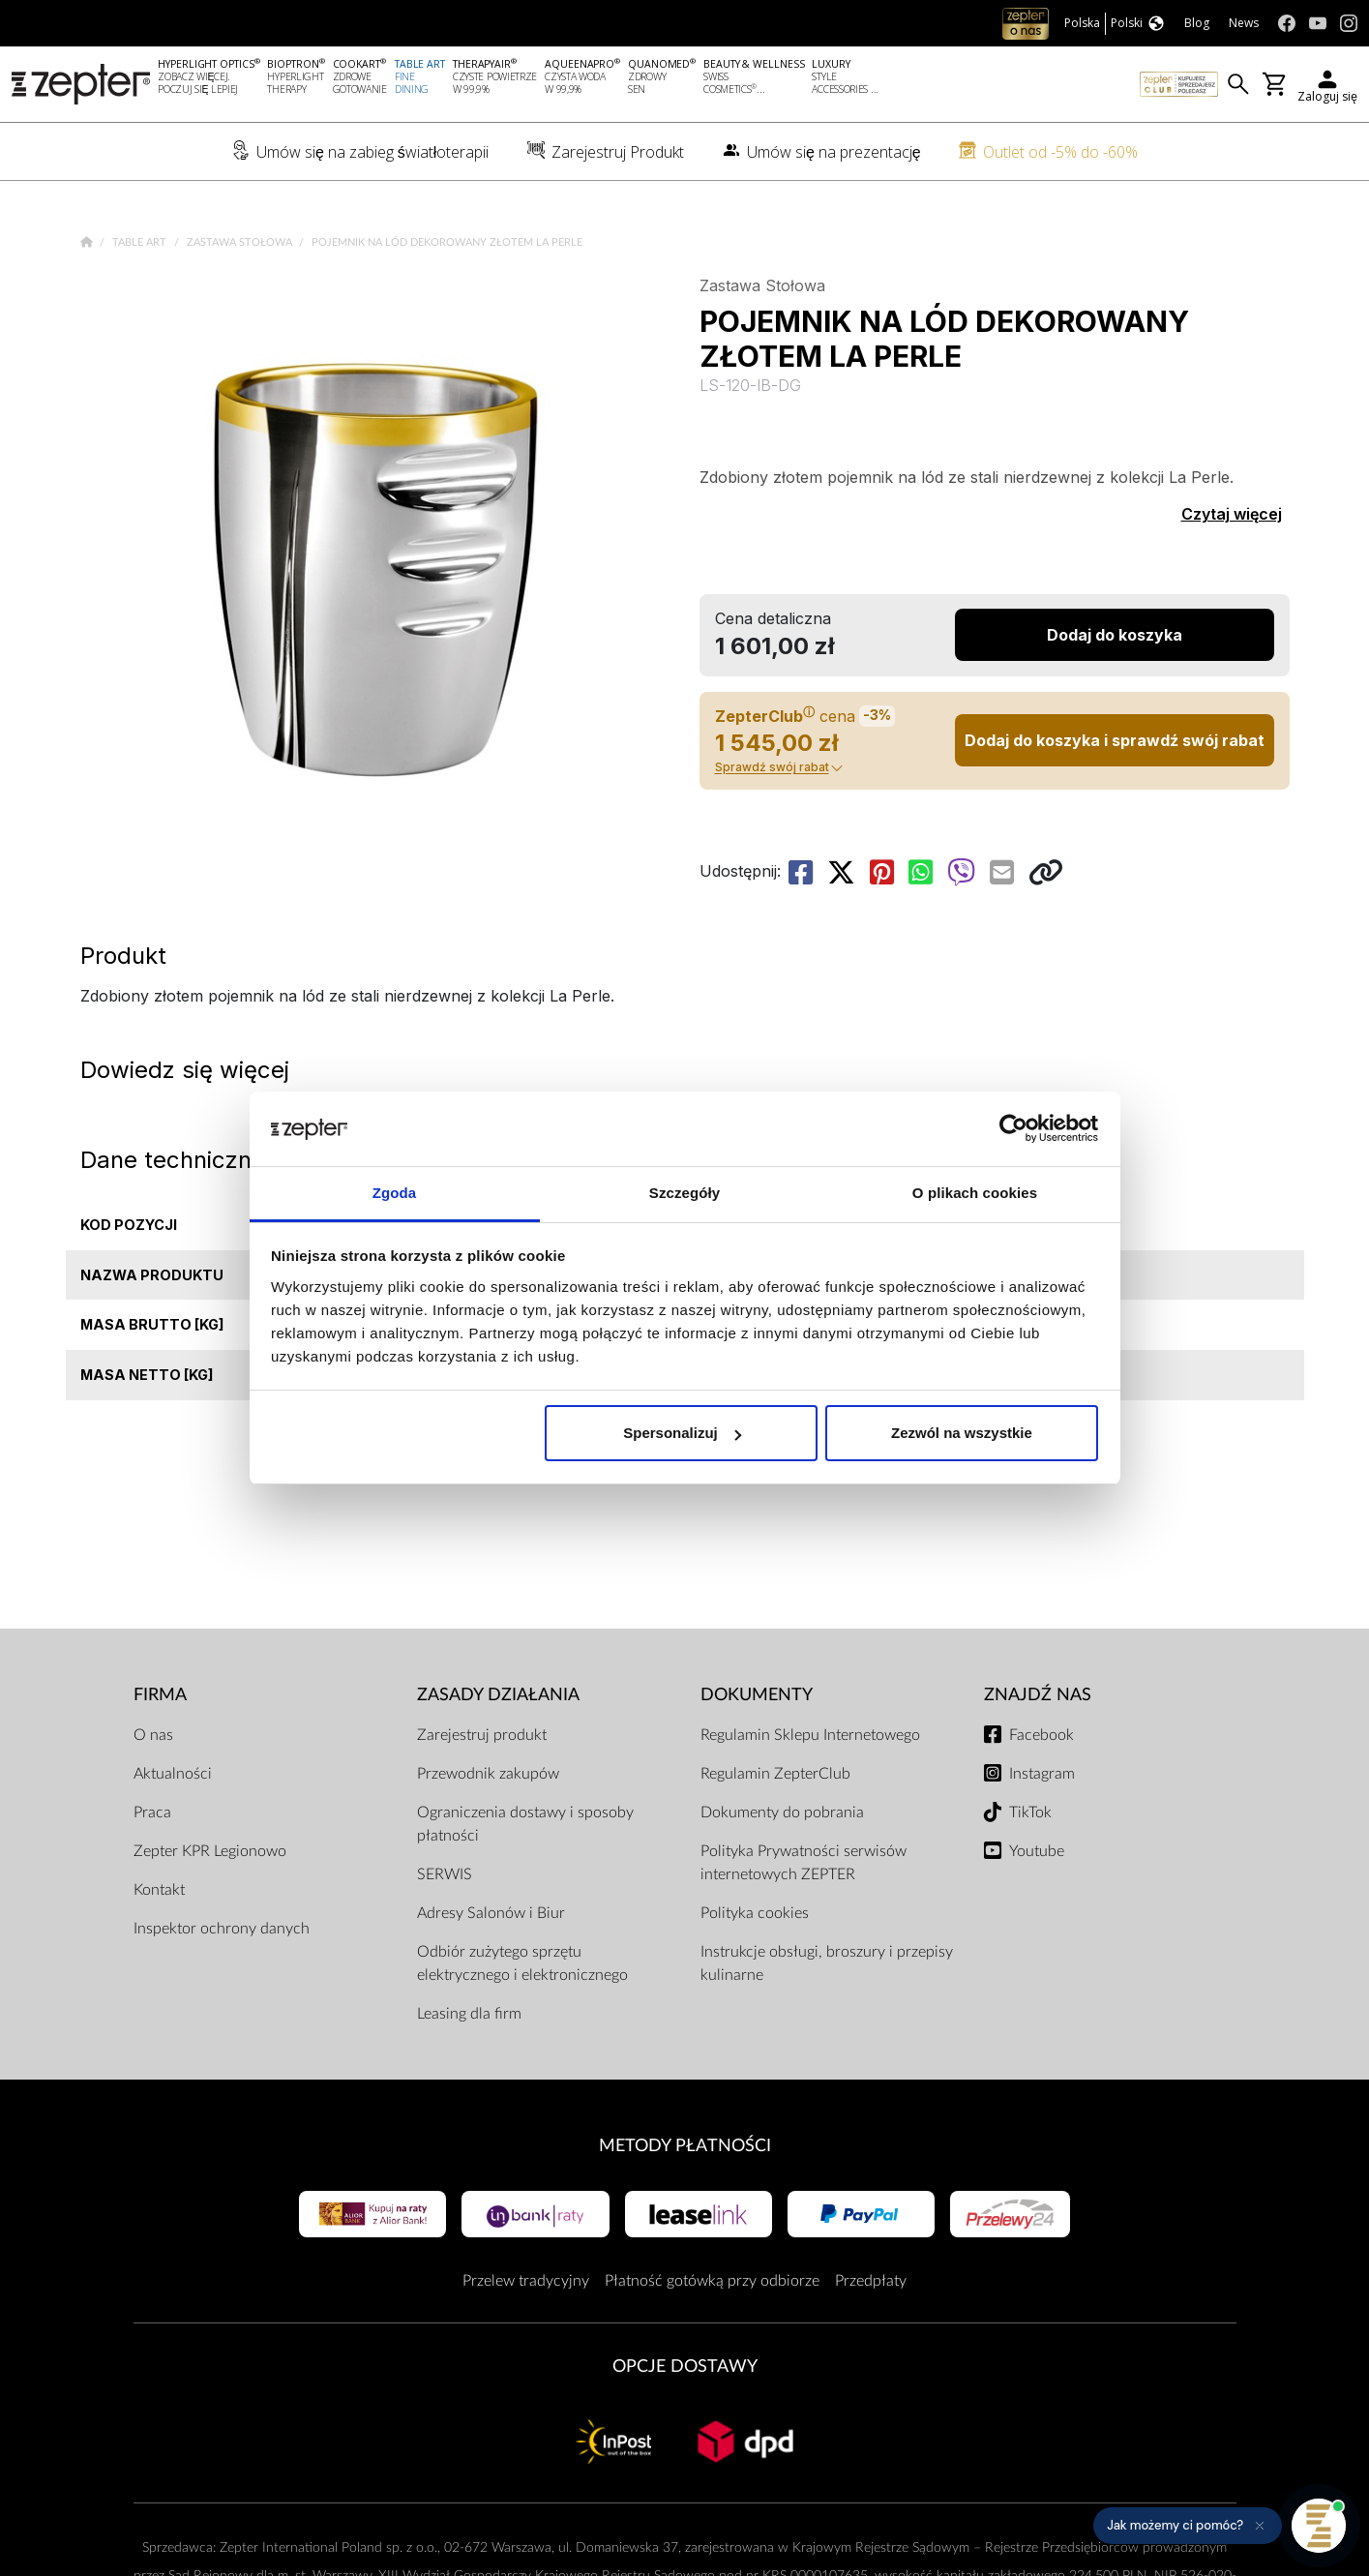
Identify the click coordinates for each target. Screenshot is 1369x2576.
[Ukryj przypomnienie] (1259, 2525)
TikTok (1030, 1812)
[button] (1187, 2525)
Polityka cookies (754, 1913)
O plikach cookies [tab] (974, 1192)
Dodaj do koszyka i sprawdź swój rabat (1115, 740)
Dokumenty (756, 1695)
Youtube (1036, 1851)
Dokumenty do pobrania (782, 1812)
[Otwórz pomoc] (1319, 2526)
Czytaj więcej (1231, 514)
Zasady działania (498, 1695)
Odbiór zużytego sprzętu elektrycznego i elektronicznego (522, 1963)
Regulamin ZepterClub (775, 1774)
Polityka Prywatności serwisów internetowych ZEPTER (803, 1862)
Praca (152, 1812)
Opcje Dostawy (685, 2366)
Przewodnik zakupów (488, 1774)
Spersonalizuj (682, 1432)
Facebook (1041, 1735)
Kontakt (159, 1890)
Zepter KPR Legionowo (210, 1851)
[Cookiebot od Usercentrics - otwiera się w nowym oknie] (1013, 1129)
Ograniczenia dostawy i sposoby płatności (525, 1824)
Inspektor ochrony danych (222, 1928)
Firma (160, 1695)
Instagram (1042, 1774)
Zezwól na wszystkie (961, 1432)
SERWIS (444, 1874)
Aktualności (173, 1774)
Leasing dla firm (469, 2014)
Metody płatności (685, 2146)
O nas (153, 1735)
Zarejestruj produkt (482, 1735)
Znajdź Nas (1037, 1695)
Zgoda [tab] (394, 1192)
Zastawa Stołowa (241, 242)
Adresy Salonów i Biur (491, 1913)
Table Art (140, 242)
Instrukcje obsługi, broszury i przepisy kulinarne (826, 1963)
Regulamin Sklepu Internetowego (810, 1735)
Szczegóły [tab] (684, 1192)
